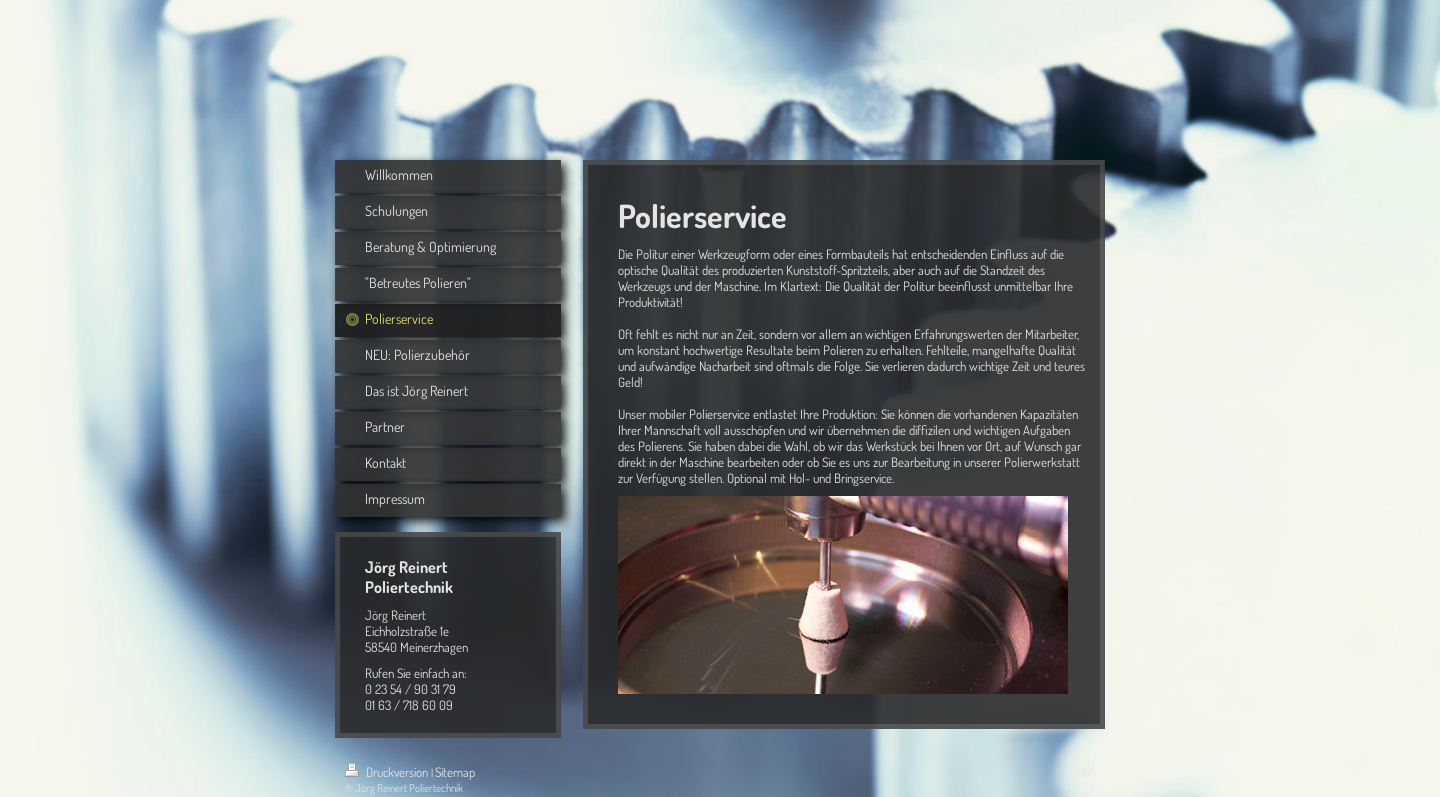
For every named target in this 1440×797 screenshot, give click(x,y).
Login (1082, 770)
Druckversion (388, 772)
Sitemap (455, 772)
